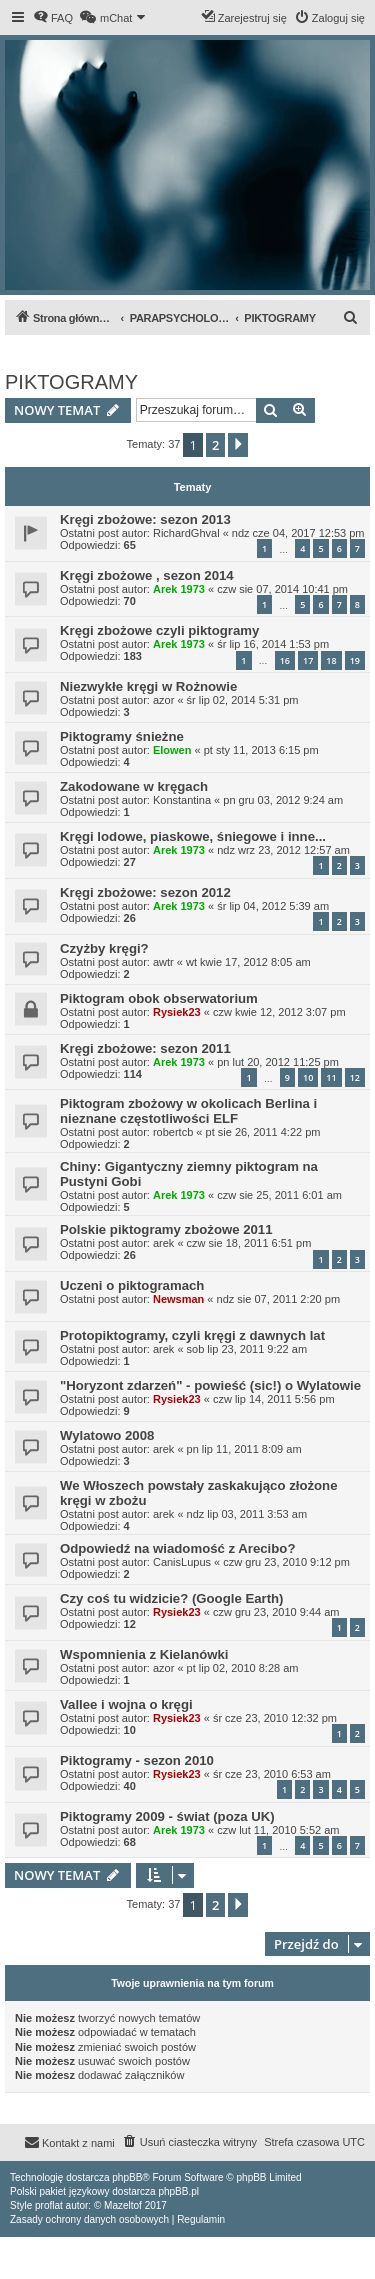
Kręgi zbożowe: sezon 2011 (145, 1048)
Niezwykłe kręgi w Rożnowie (148, 686)
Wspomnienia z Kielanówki (144, 1654)
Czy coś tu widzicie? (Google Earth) (171, 1598)
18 (331, 660)
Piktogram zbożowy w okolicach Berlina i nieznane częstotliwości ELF (188, 1111)
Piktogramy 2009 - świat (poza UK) (167, 1816)
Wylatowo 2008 (107, 1435)
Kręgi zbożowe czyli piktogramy (159, 630)
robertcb (173, 1132)
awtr (163, 962)
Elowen (172, 750)
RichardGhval (186, 533)
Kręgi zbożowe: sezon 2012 (145, 892)
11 (331, 1077)
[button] (238, 445)
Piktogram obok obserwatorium (159, 998)
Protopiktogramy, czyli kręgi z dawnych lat (192, 1335)
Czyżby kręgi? (104, 948)
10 (308, 1077)
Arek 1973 (179, 589)
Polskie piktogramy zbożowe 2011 (166, 1229)
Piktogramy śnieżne (122, 736)
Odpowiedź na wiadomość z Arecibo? (177, 1548)
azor (163, 700)
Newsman (178, 1299)
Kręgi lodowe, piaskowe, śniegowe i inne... (193, 836)
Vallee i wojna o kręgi (126, 1704)
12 (355, 1077)
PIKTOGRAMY (71, 382)
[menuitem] (53, 18)
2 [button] (215, 445)
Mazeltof (123, 2205)
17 (308, 660)
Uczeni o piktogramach (132, 1285)
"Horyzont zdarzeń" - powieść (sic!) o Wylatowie (210, 1385)
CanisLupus (182, 1562)
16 (285, 660)
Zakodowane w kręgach (134, 786)
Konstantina (182, 800)
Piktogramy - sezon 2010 (137, 1760)
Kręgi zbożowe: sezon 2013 (145, 519)
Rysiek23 (177, 1012)
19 (355, 660)
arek (163, 1243)
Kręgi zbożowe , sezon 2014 (147, 575)
